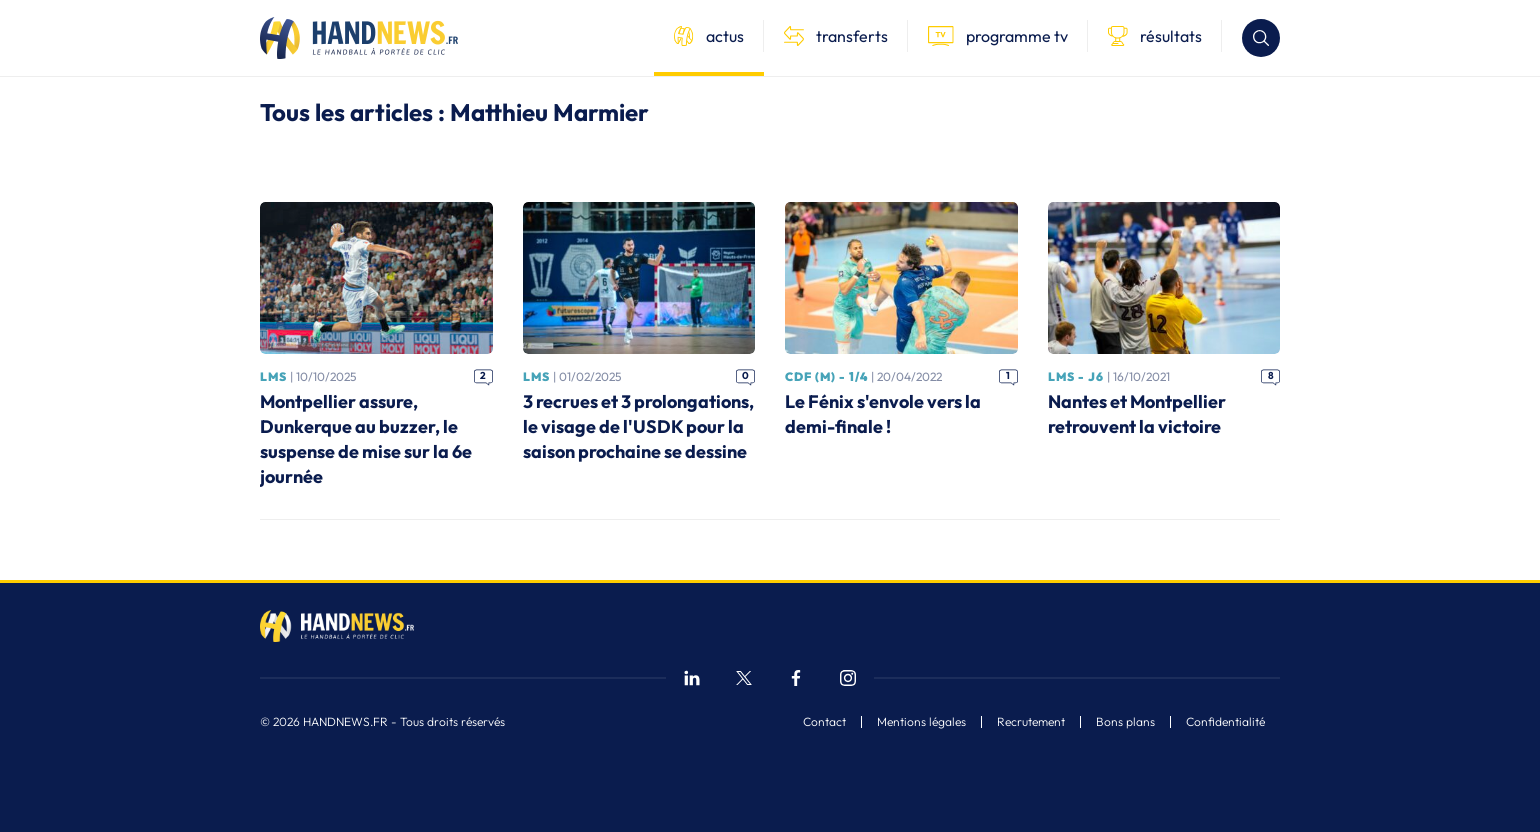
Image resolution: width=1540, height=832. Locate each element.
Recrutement (1031, 722)
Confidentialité (1225, 722)
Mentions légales (921, 722)
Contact (824, 722)
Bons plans (1125, 722)
